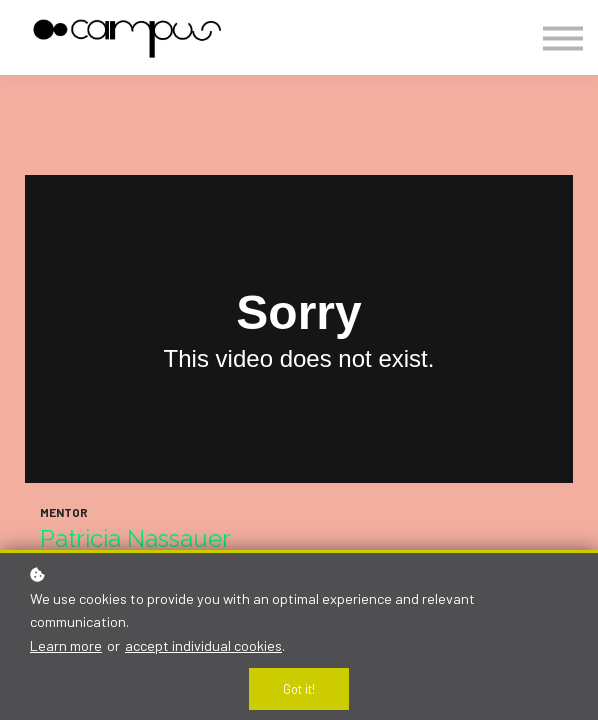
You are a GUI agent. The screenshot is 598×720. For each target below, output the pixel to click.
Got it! (299, 689)
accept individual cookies (203, 645)
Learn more (66, 645)
